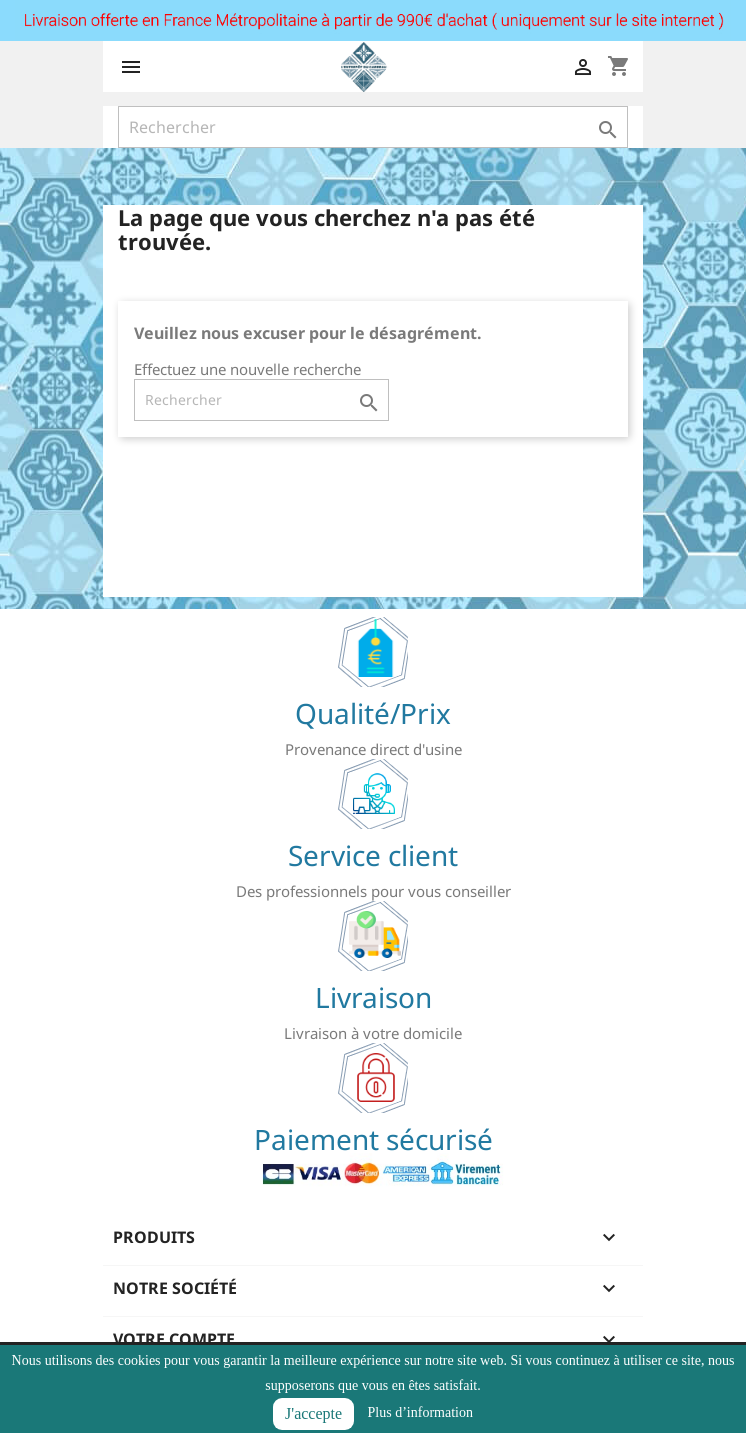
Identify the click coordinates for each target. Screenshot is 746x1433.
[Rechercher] (373, 127)
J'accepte (313, 1413)
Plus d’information (420, 1412)
